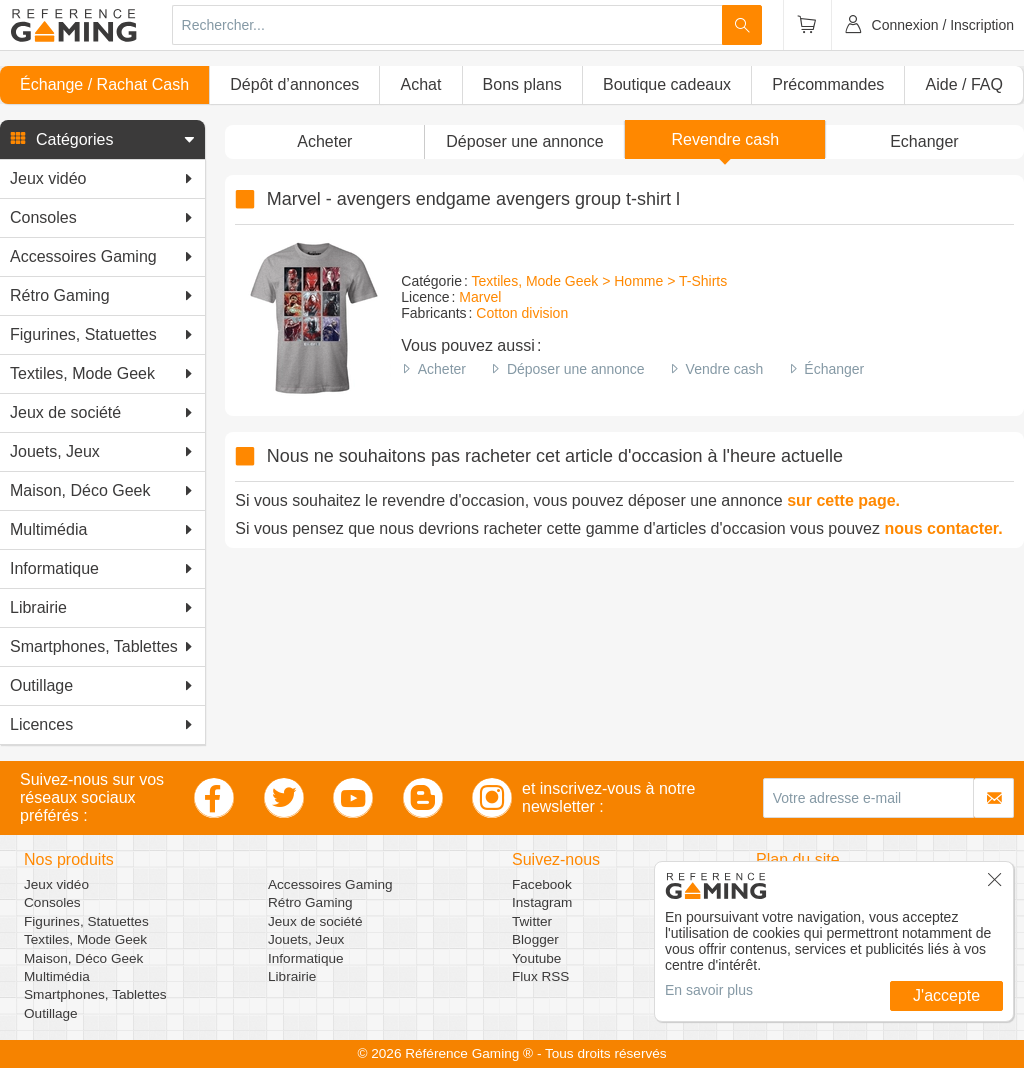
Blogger (535, 939)
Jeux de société (315, 921)
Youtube (536, 958)
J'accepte (946, 995)
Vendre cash (725, 369)
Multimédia (57, 976)
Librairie (292, 976)
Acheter (442, 369)
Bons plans (522, 84)
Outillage (51, 1013)
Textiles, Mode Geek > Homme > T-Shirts (599, 281)
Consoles (52, 902)
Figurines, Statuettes (86, 921)
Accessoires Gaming (330, 884)
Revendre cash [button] (725, 139)
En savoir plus (709, 990)
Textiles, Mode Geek (85, 939)
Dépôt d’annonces (294, 84)
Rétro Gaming (310, 902)
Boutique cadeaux (667, 84)
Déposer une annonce (576, 369)
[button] (102, 140)
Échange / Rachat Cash (104, 84)
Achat (420, 84)
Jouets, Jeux (306, 939)
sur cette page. (843, 500)
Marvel (480, 297)
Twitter (532, 921)
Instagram (542, 902)
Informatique (306, 958)
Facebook (542, 884)
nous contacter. (943, 528)
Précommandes (828, 84)
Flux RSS (540, 976)
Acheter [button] (324, 141)
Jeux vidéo (56, 884)
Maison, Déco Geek (83, 958)
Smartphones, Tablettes (95, 994)
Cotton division (522, 313)
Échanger (834, 369)
